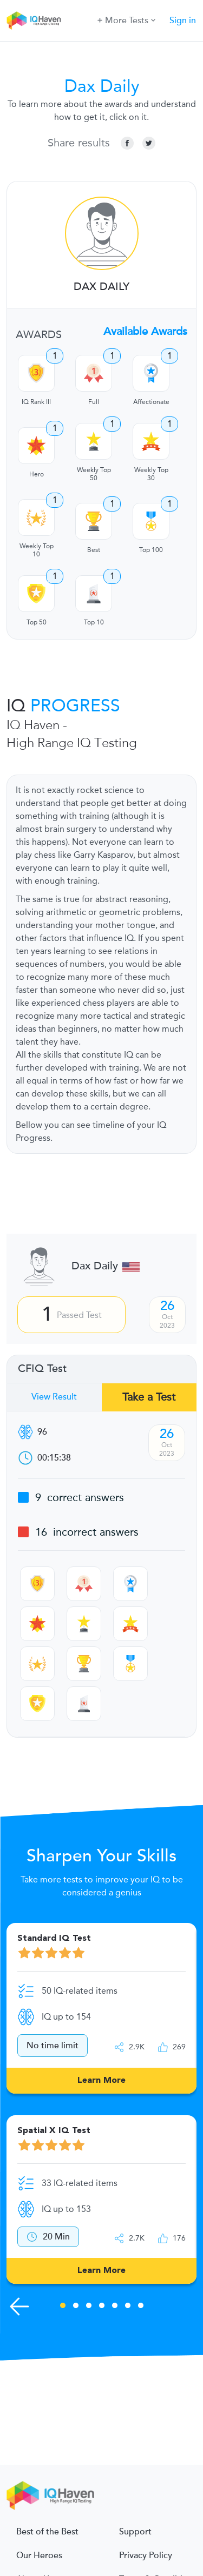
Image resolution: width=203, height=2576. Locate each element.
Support (135, 2531)
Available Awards (145, 331)
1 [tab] (62, 2307)
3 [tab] (88, 2307)
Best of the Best (47, 2531)
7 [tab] (140, 2307)
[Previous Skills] (19, 2306)
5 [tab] (114, 2307)
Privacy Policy (145, 2555)
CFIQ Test (42, 1368)
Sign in (182, 20)
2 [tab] (75, 2307)
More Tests (126, 20)
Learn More (101, 2080)
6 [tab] (127, 2307)
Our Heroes (39, 2555)
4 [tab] (101, 2307)
